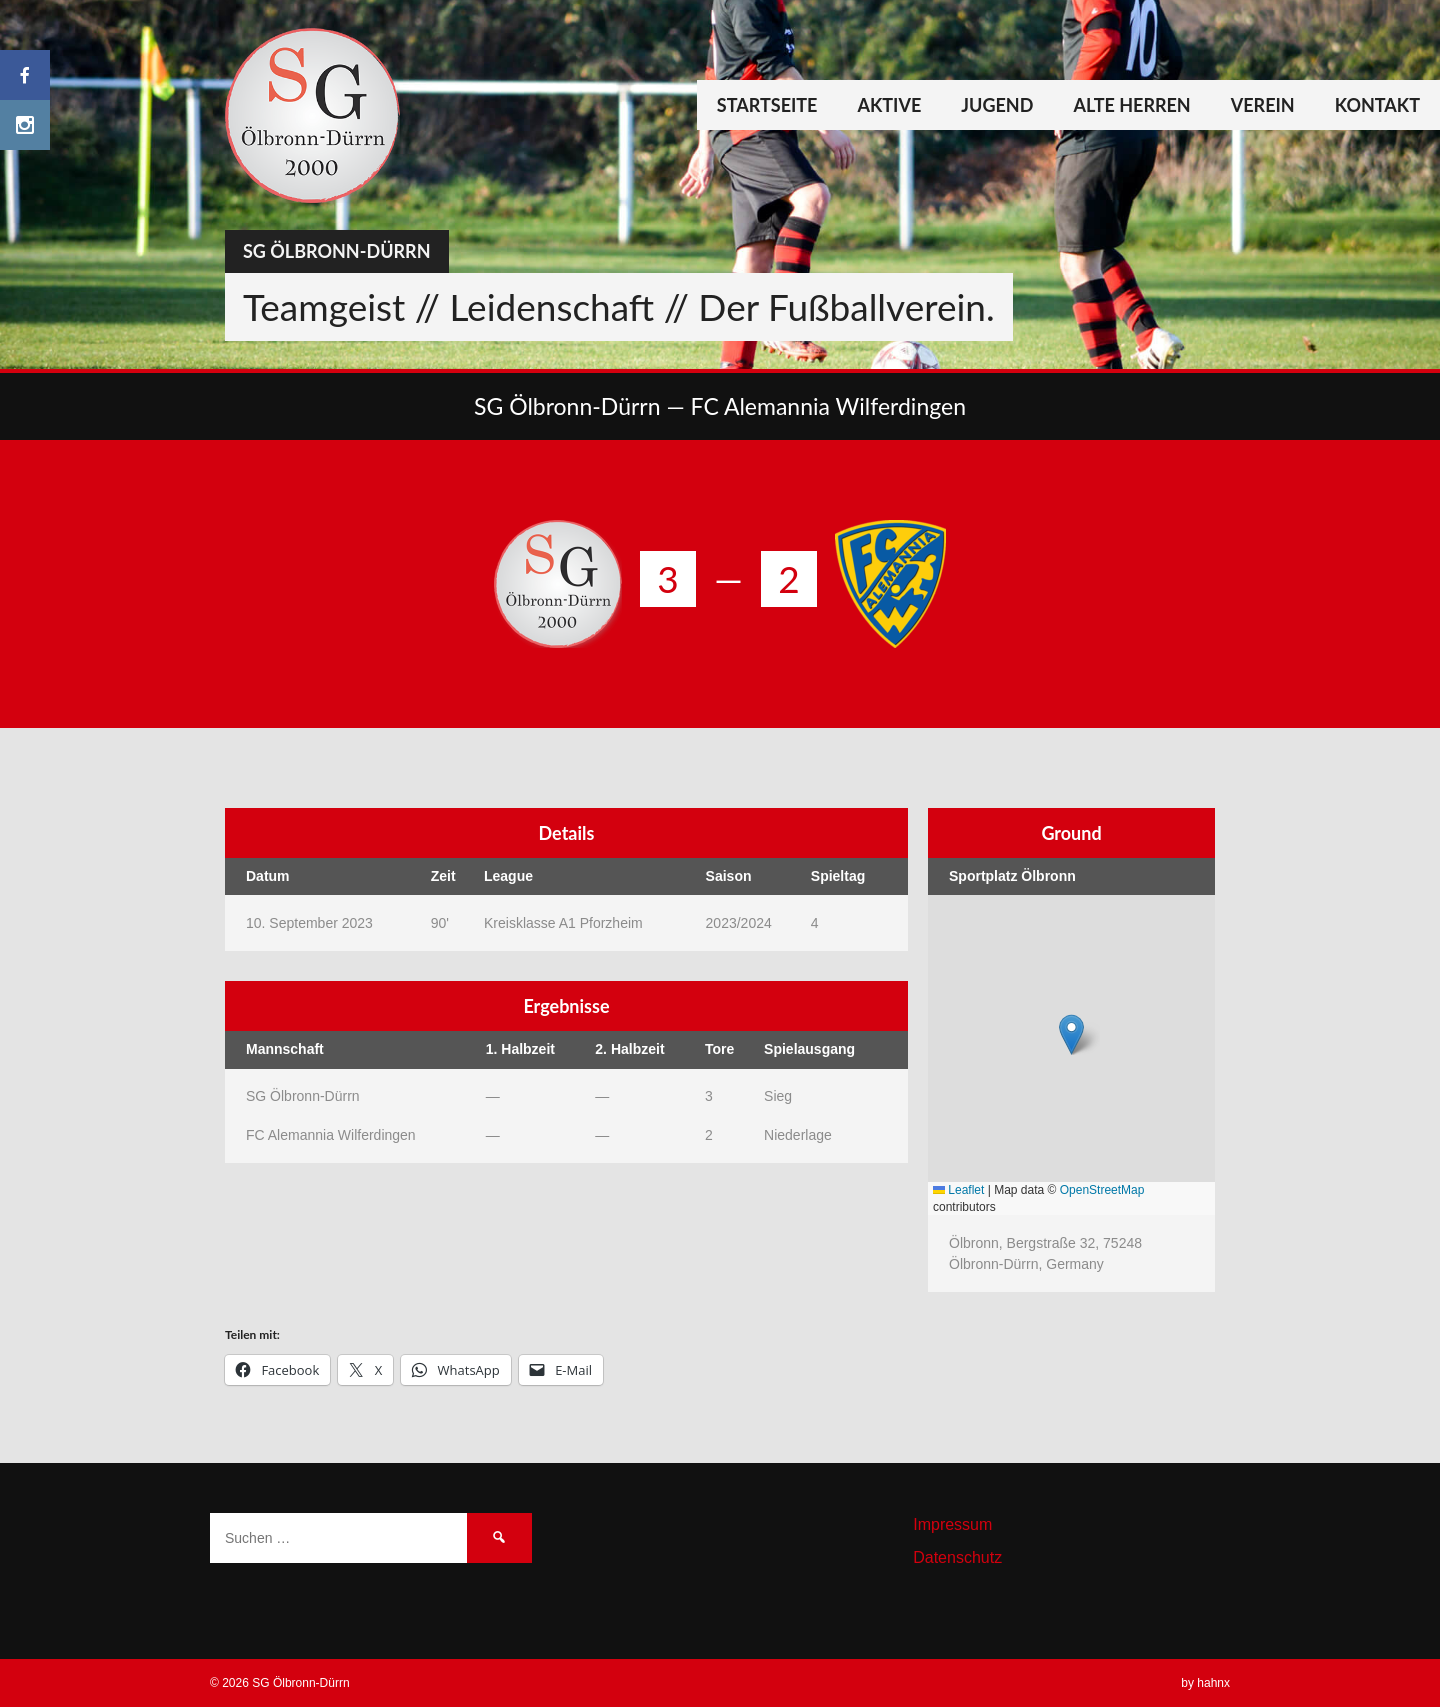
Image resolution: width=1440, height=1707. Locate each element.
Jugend (997, 105)
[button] (1071, 1034)
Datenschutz (957, 1557)
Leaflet (958, 1190)
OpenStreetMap (1102, 1190)
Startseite (767, 105)
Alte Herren (1131, 105)
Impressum (952, 1524)
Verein (1263, 105)
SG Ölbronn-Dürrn (337, 251)
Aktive (889, 105)
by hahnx (1205, 1683)
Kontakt (1377, 105)
